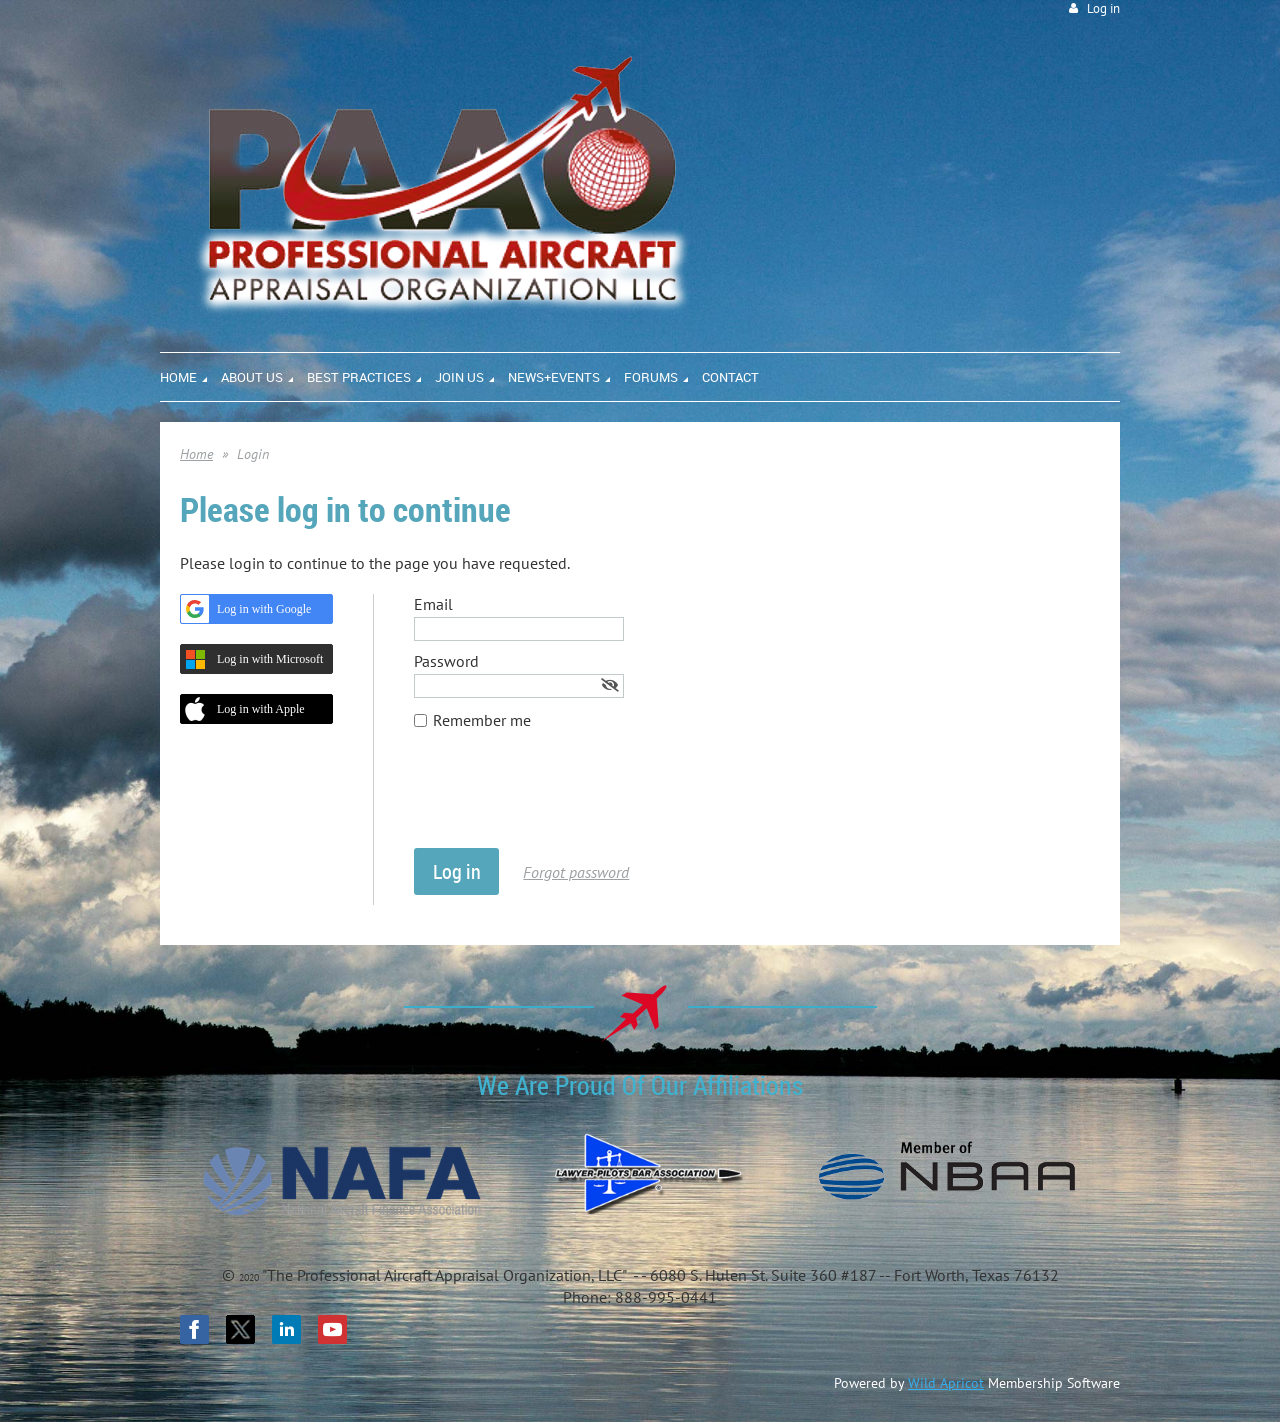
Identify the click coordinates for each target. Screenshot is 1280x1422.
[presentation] (566, 799)
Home (196, 454)
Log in (1103, 8)
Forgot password (576, 872)
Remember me (482, 720)
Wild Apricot (946, 1383)
